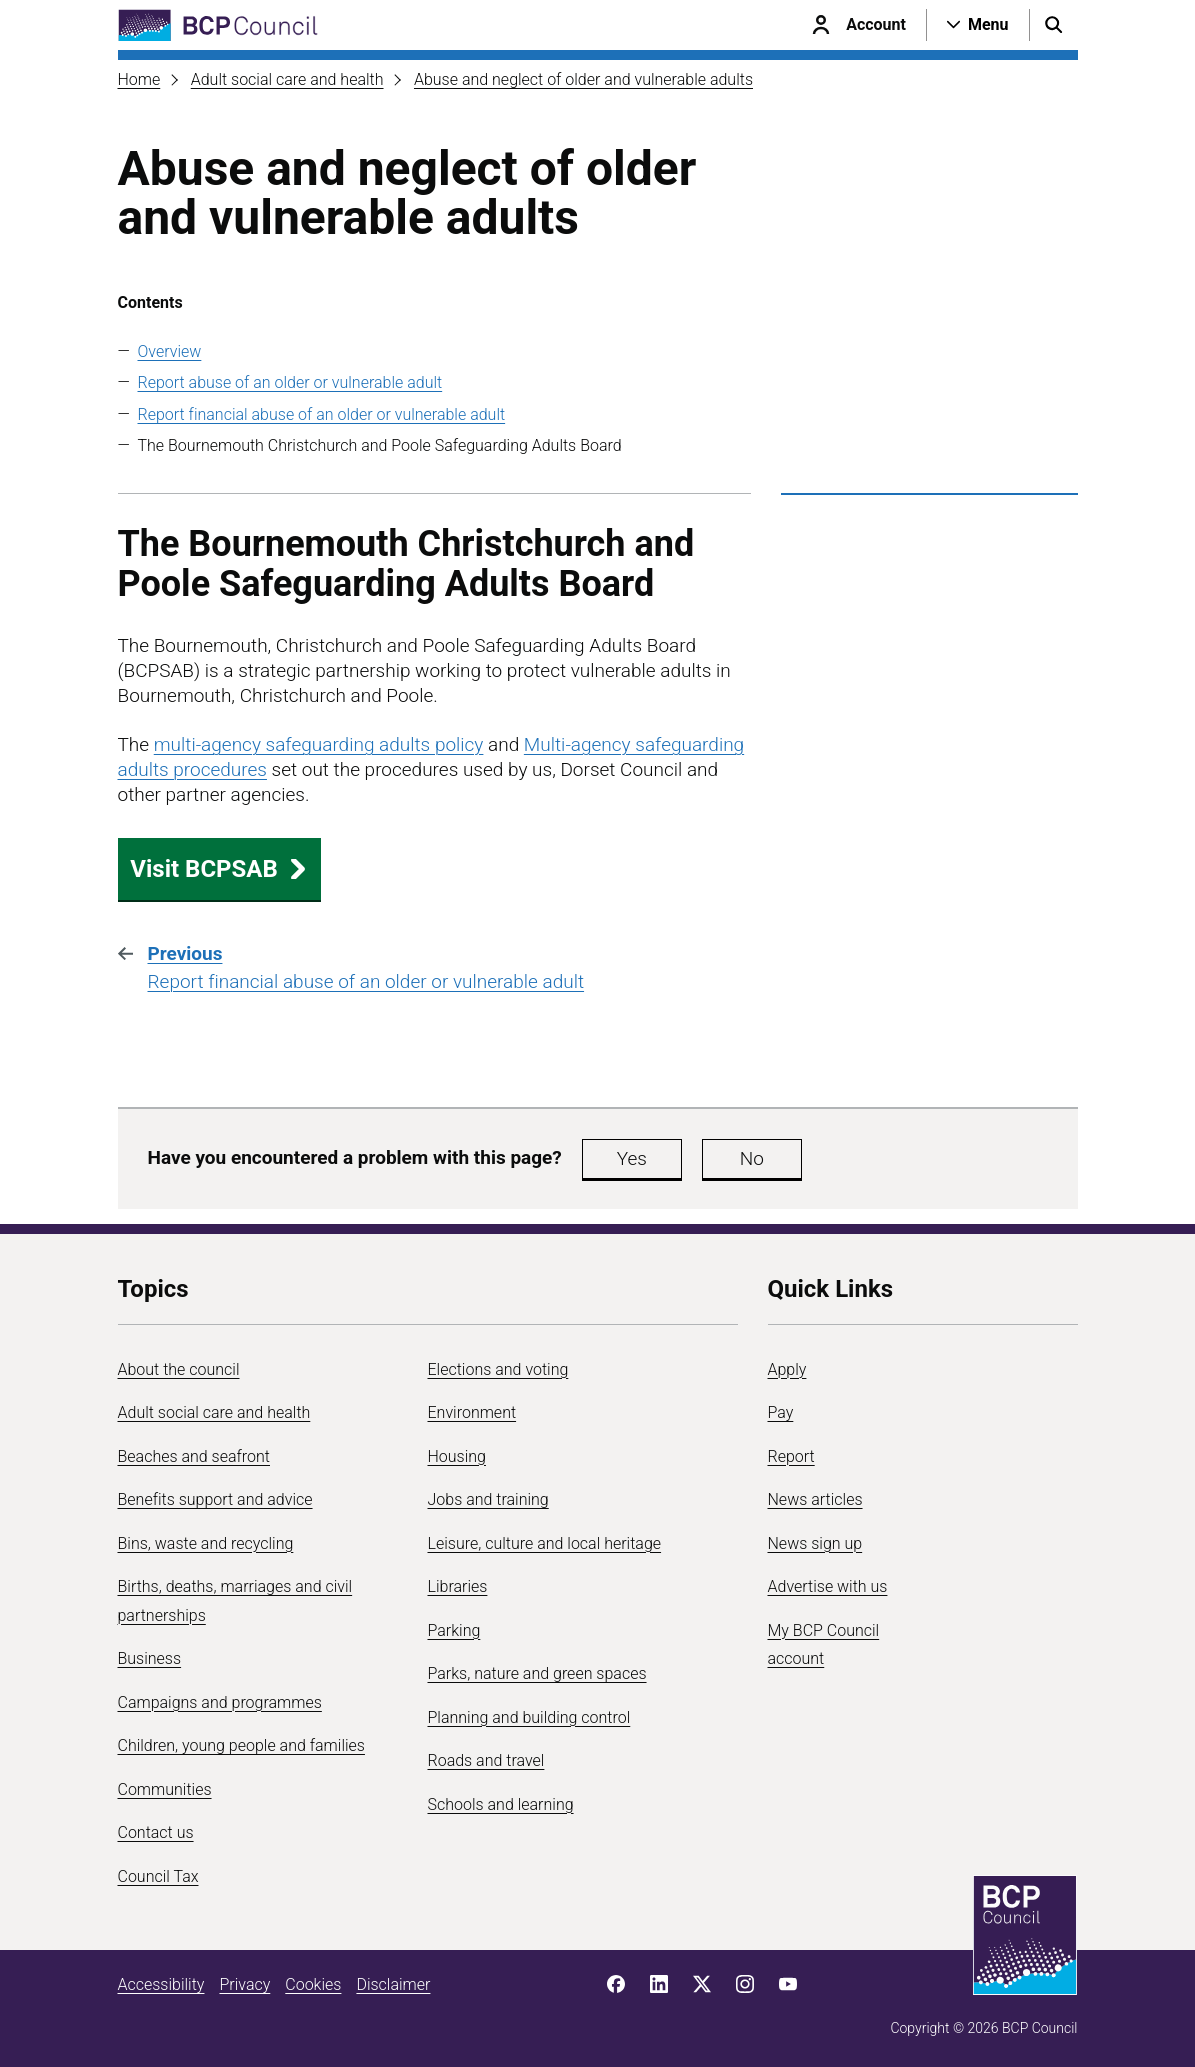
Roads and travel (486, 1760)
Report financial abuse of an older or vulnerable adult (322, 414)
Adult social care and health (287, 79)
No (752, 1158)
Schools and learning (501, 1804)
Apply (787, 1369)
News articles (815, 1499)
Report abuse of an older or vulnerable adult (290, 382)
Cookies (313, 1984)
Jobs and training (488, 1499)
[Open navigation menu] (978, 25)
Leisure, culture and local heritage (545, 1543)
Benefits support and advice (215, 1499)
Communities (165, 1789)
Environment (472, 1412)
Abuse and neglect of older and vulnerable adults (583, 79)
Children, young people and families (241, 1745)
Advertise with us (828, 1586)
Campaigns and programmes (220, 1702)
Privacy (244, 1984)
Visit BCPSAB (219, 869)
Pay (781, 1412)
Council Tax (158, 1876)
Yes (632, 1158)
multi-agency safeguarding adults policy (319, 744)
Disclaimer (393, 1984)
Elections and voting (498, 1369)
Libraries (458, 1586)
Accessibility (161, 1984)
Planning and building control (529, 1717)
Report (791, 1456)
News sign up (815, 1543)
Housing (457, 1456)
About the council (179, 1369)
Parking (454, 1630)
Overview (170, 351)
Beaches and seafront (194, 1456)
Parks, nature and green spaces (537, 1673)
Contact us (156, 1832)
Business (150, 1658)
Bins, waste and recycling (206, 1543)
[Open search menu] (1054, 25)
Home (139, 79)
